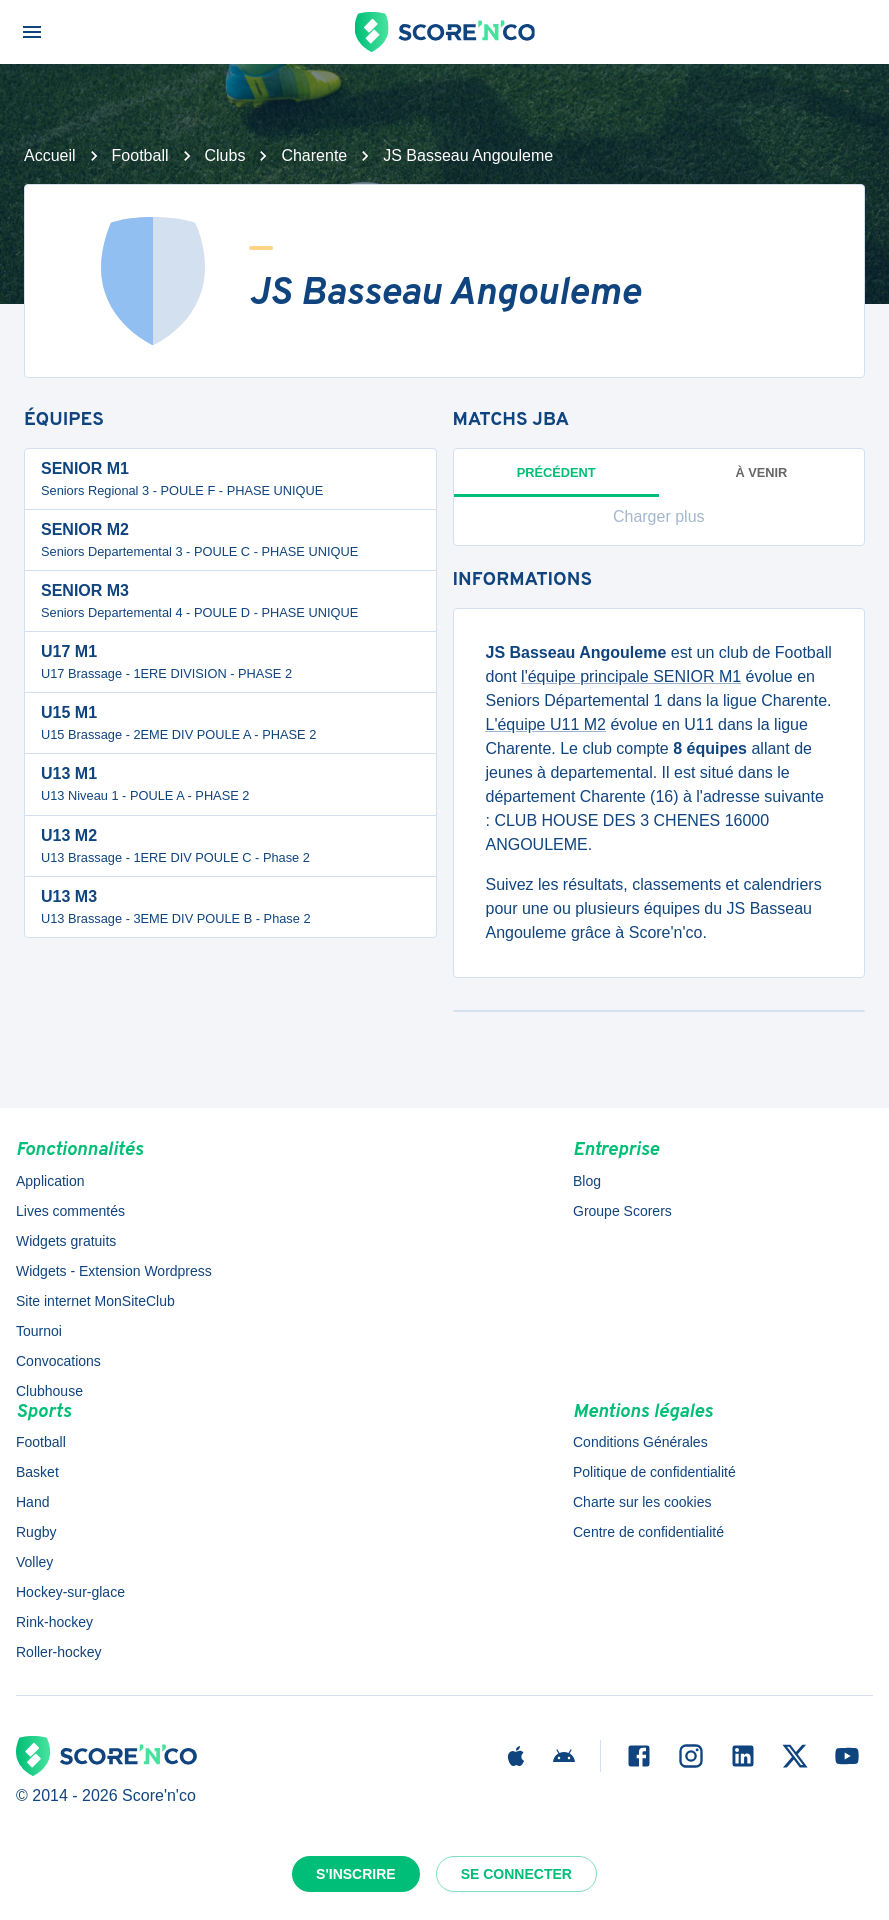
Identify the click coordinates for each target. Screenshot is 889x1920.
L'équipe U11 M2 (546, 724)
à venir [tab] (761, 472)
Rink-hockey (54, 1622)
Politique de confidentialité (654, 1472)
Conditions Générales (640, 1442)
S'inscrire (356, 1874)
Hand (32, 1502)
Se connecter (516, 1874)
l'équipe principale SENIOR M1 (631, 676)
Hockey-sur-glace (70, 1592)
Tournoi (39, 1331)
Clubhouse (49, 1391)
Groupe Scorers (622, 1211)
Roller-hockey (59, 1652)
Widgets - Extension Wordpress (114, 1271)
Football (140, 155)
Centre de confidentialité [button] (648, 1532)
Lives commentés (70, 1211)
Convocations (58, 1361)
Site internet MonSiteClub (95, 1301)
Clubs (225, 155)
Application (50, 1181)
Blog (587, 1181)
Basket (37, 1472)
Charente (314, 155)
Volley (34, 1562)
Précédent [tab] (556, 481)
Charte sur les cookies (642, 1502)
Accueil (50, 155)
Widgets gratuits (66, 1241)
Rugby (36, 1532)
